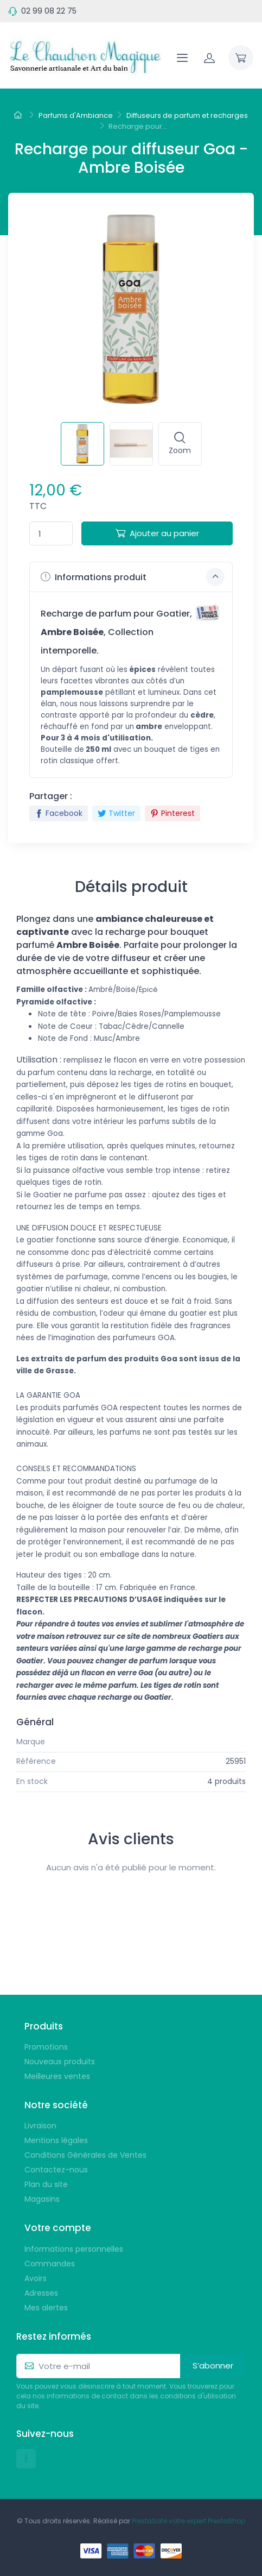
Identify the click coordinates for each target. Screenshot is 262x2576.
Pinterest (172, 813)
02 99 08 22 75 (48, 10)
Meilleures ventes (57, 2076)
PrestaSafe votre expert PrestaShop (188, 2520)
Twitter (116, 813)
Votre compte (57, 2227)
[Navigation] (182, 57)
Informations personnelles (73, 2249)
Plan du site (46, 2184)
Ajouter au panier (157, 533)
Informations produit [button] (133, 577)
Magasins (42, 2199)
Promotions (46, 2046)
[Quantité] (51, 534)
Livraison (40, 2125)
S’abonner (213, 2365)
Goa (238, 1741)
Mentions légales (56, 2140)
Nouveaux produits (59, 2061)
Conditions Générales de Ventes (85, 2155)
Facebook (58, 813)
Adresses (41, 2293)
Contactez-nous (56, 2169)
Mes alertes (46, 2307)
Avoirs (35, 2278)
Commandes (49, 2263)
